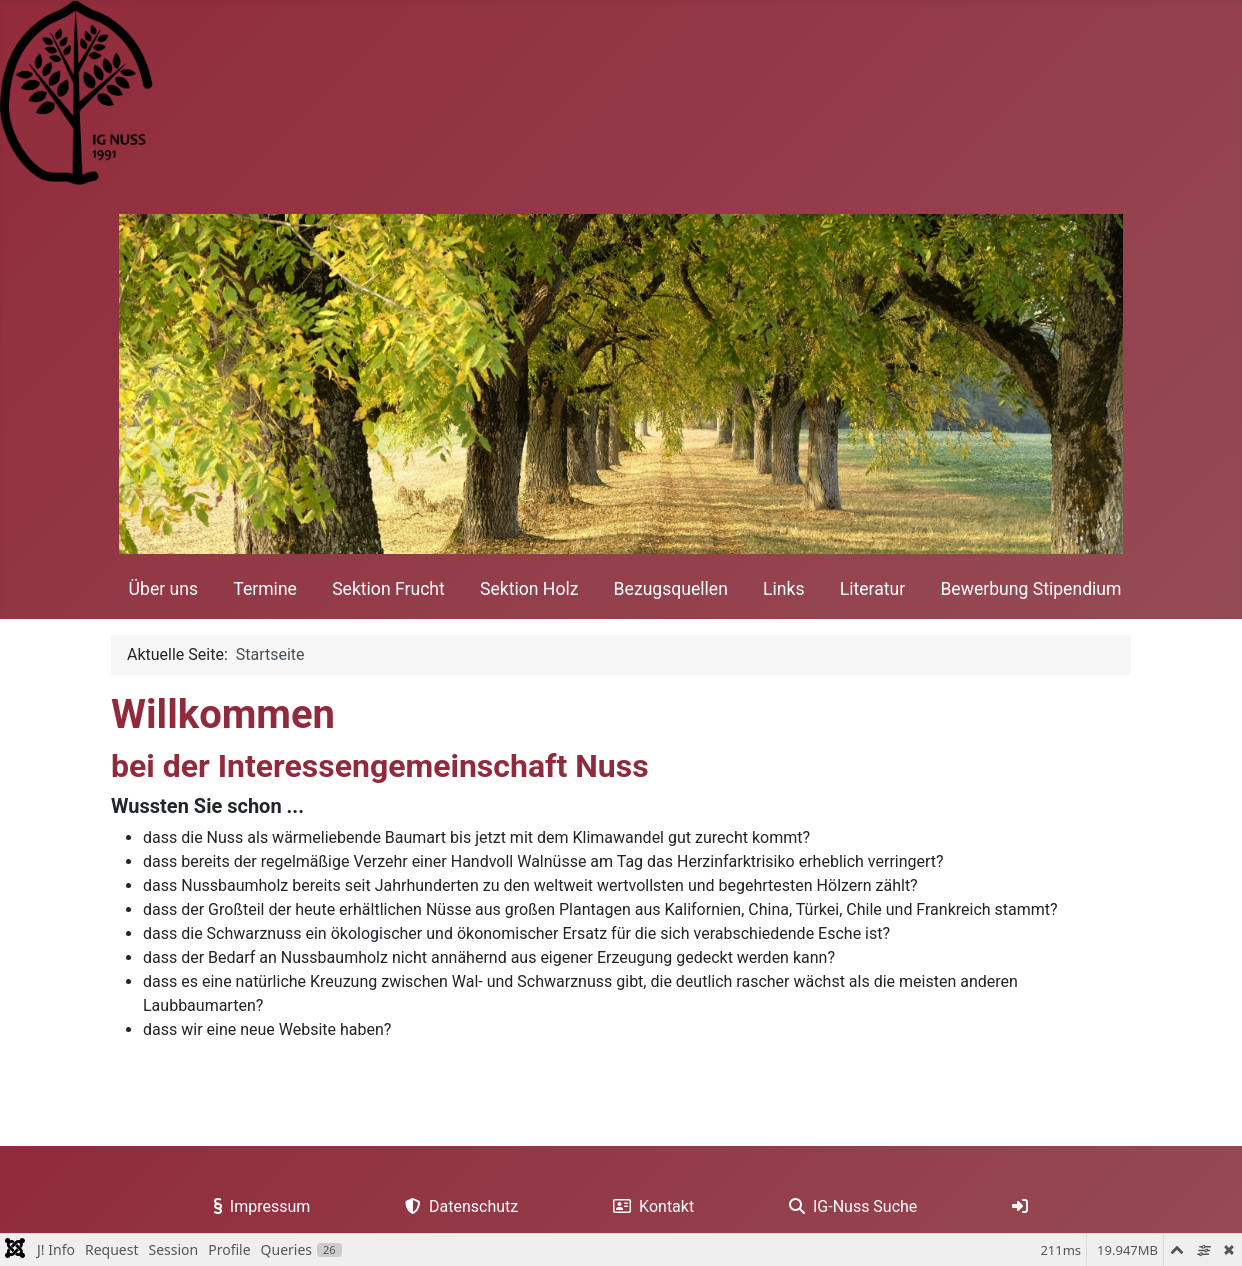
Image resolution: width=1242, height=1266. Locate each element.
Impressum (258, 1206)
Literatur (872, 589)
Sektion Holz (529, 589)
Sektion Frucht (388, 589)
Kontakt (649, 1206)
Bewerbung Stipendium (1030, 589)
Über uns (163, 589)
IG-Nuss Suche (849, 1206)
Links (783, 589)
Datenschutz (457, 1206)
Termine (265, 589)
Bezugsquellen (671, 589)
